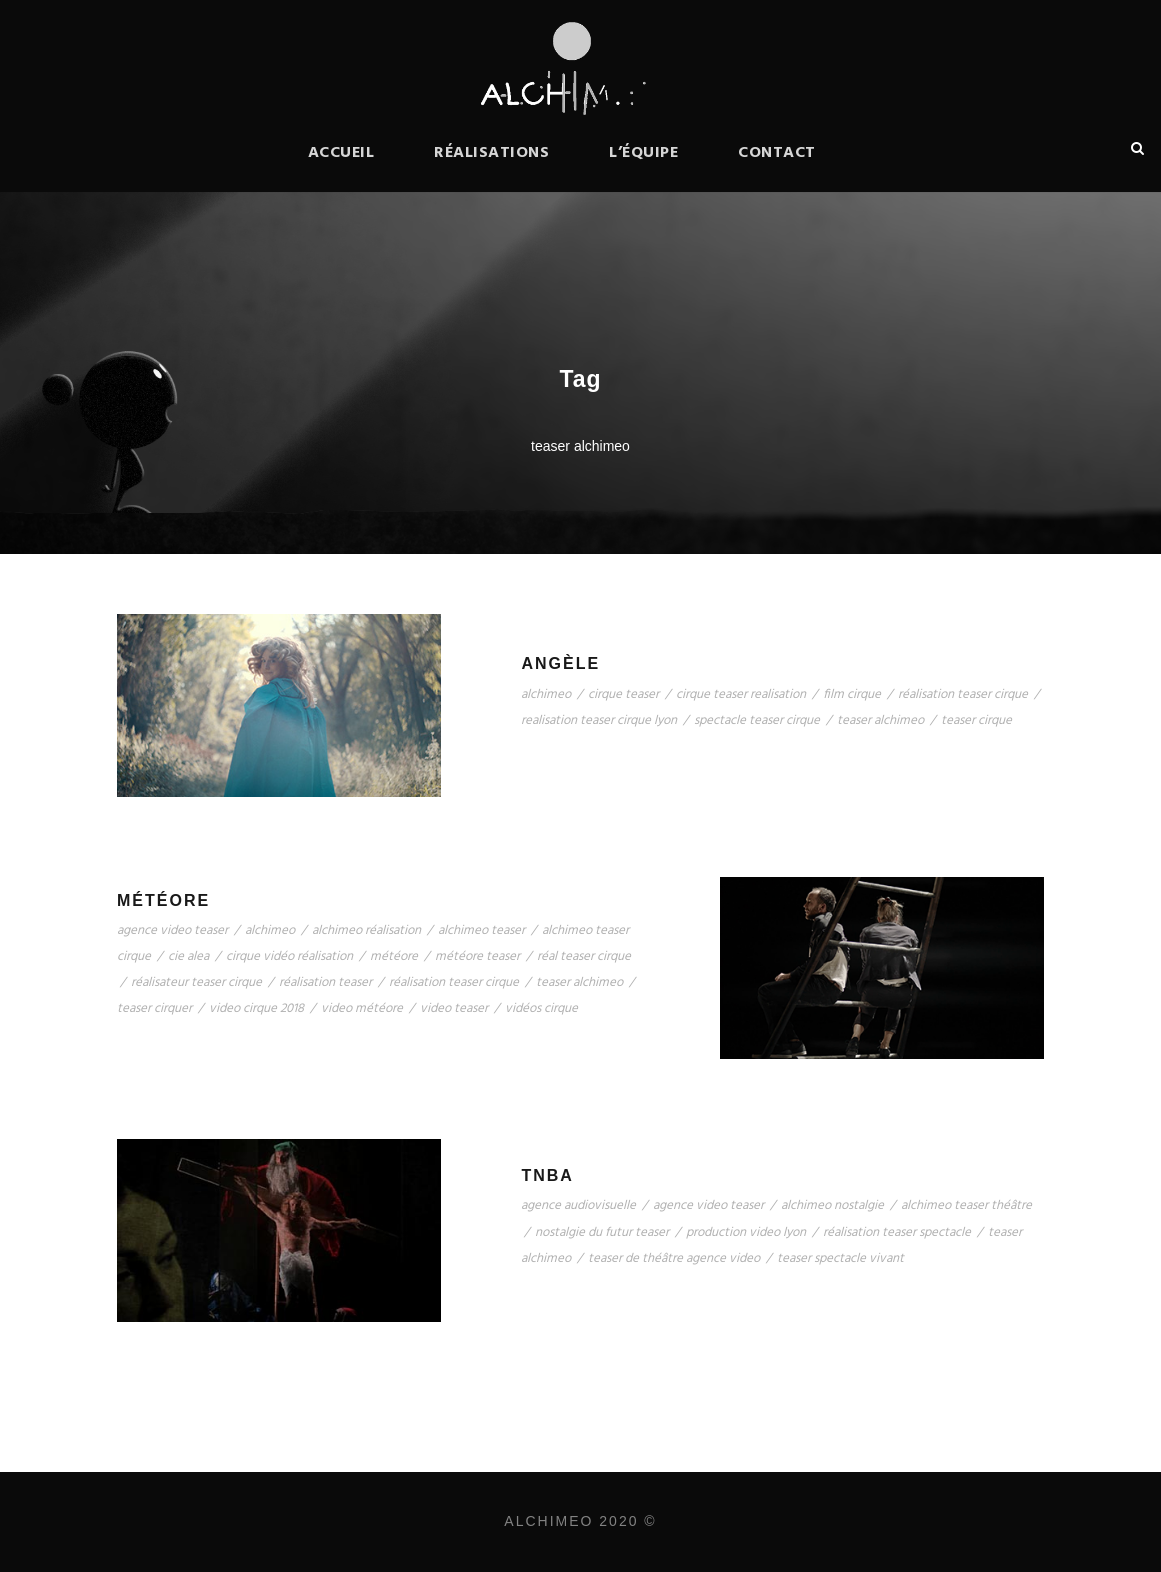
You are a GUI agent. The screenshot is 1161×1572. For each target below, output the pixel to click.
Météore (163, 900)
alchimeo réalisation (366, 930)
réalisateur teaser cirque (196, 982)
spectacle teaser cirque (757, 720)
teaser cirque (976, 720)
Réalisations (491, 153)
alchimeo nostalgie (832, 1205)
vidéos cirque (541, 1008)
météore (394, 956)
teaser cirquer (154, 1008)
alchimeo (546, 694)
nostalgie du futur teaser (602, 1232)
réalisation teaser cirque (963, 694)
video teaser (454, 1008)
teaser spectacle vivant (840, 1258)
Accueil (341, 153)
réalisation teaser (325, 982)
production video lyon (746, 1232)
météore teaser (477, 956)
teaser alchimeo (880, 720)
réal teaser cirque (584, 956)
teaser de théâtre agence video (674, 1258)
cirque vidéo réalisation (289, 956)
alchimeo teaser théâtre (966, 1205)
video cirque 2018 (256, 1008)
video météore (362, 1008)
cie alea (188, 956)
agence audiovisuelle (578, 1205)
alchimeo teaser (481, 930)
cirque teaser (623, 694)
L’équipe (643, 153)
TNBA (547, 1175)
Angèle (560, 663)
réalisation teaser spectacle (897, 1232)
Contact (777, 153)
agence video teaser (172, 930)
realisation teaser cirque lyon (599, 720)
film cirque (852, 694)
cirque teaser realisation (741, 694)
